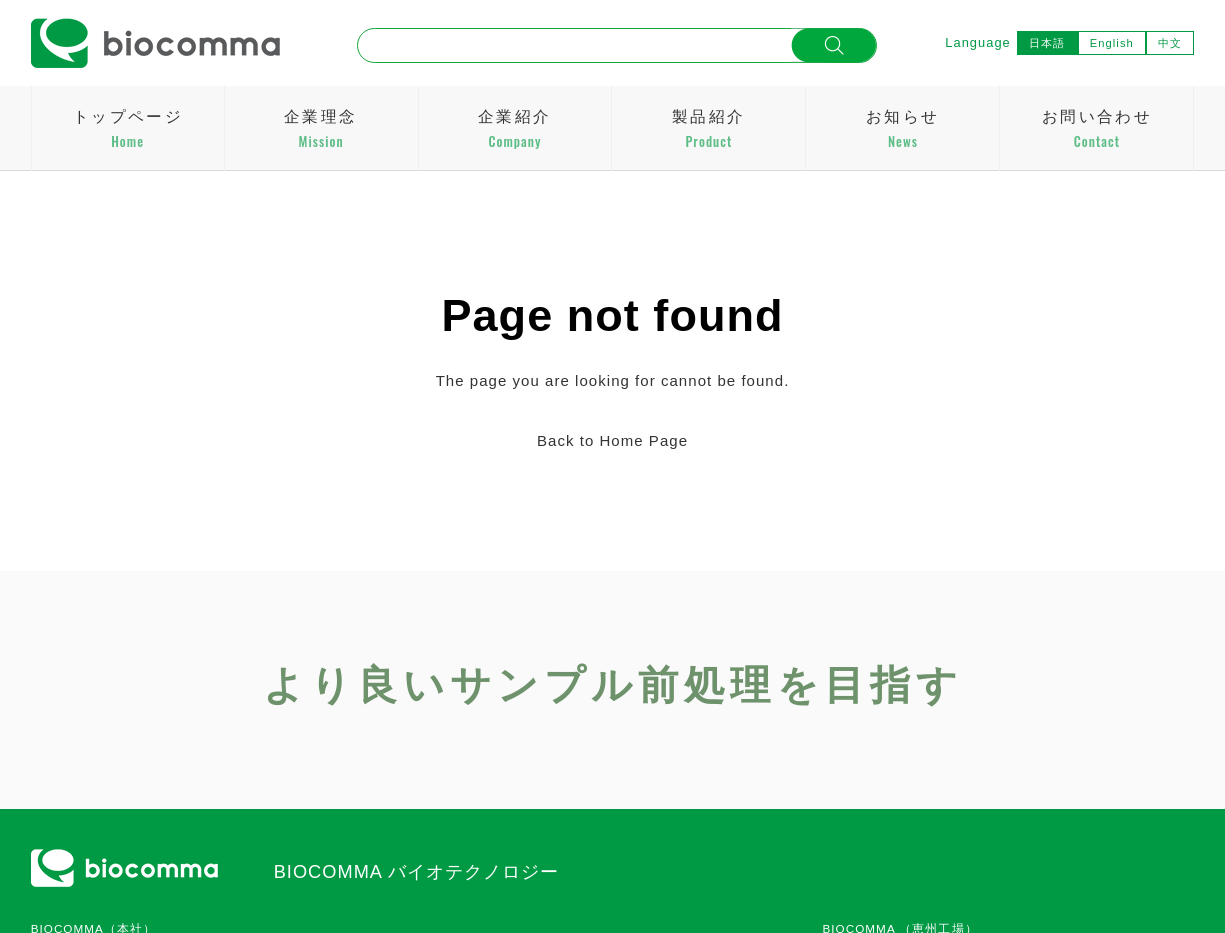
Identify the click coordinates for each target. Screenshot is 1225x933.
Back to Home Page (612, 440)
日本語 (1047, 43)
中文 (1170, 43)
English (1112, 43)
